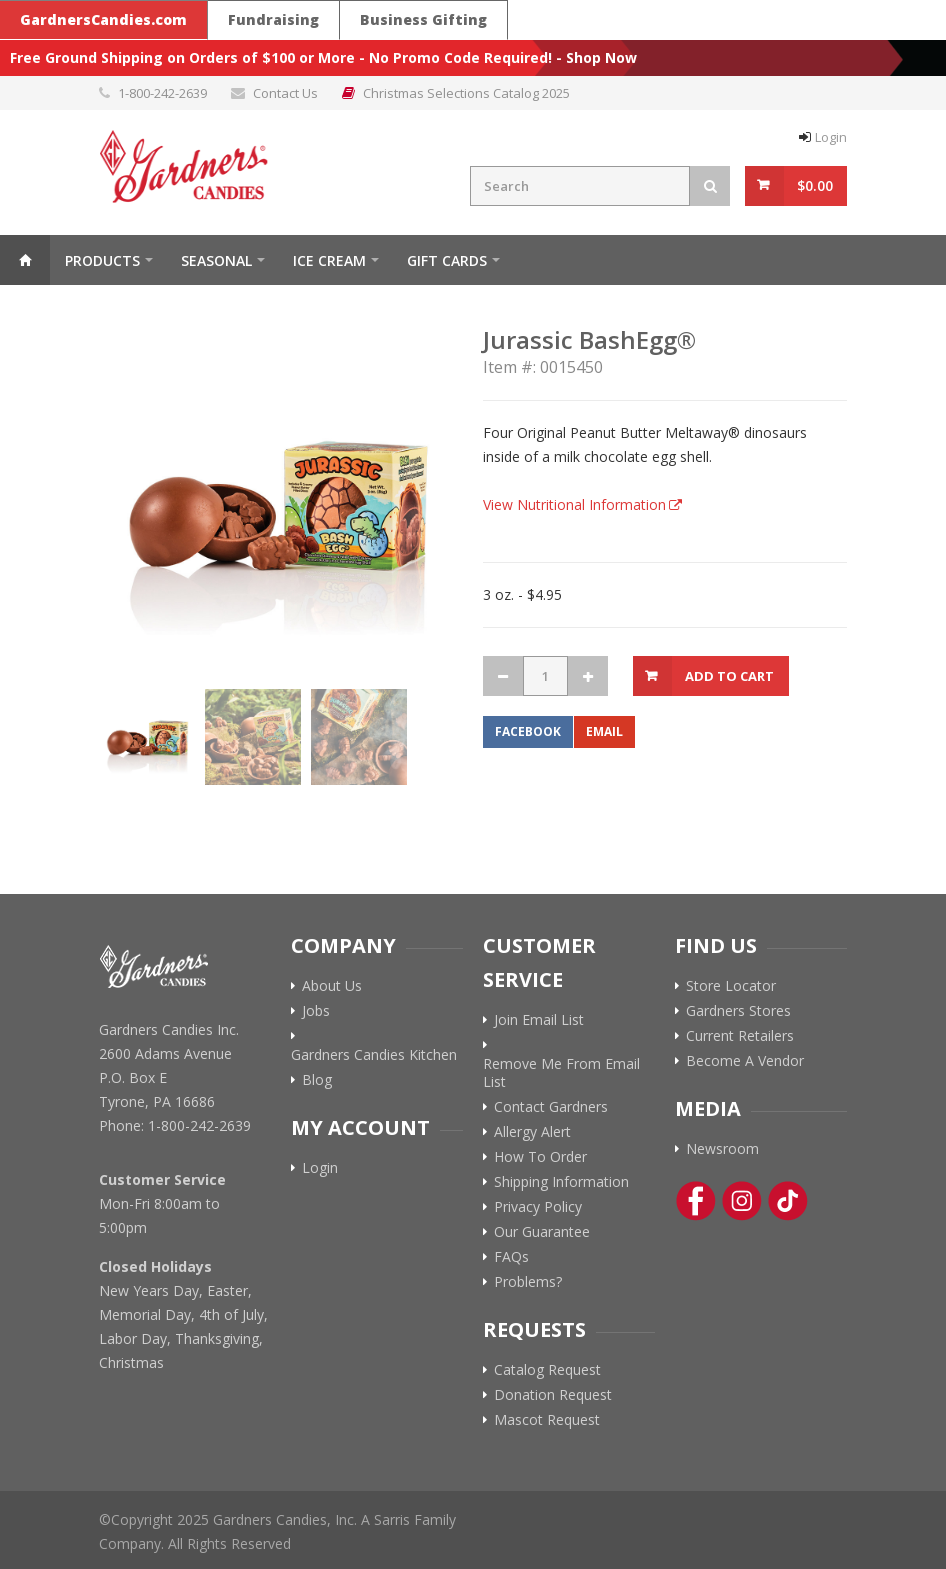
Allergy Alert (532, 1132)
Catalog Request (547, 1370)
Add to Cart (729, 676)
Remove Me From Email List (561, 1073)
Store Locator (731, 986)
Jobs (316, 1011)
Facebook (528, 731)
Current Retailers (740, 1036)
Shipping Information (561, 1182)
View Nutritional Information (574, 504)
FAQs (511, 1257)
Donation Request (553, 1395)
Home (25, 260)
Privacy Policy (538, 1207)
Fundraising (273, 19)
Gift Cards (447, 260)
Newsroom (722, 1149)
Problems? (528, 1282)
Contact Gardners (551, 1107)
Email (604, 731)
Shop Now (601, 57)
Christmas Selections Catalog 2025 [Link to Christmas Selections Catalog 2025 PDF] (466, 93)
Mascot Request (547, 1420)
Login (831, 137)
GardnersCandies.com (103, 19)
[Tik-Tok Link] (788, 1201)
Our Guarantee (542, 1232)
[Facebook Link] (696, 1201)
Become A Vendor (745, 1061)
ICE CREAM (329, 260)
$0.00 (815, 185)
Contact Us (285, 93)
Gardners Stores (738, 1011)
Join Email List (539, 1020)
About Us (332, 986)
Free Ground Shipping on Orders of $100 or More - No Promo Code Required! (281, 57)
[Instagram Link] (742, 1201)
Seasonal (216, 260)
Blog (317, 1080)
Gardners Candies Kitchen (374, 1055)
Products (102, 260)
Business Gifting (423, 19)
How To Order (540, 1157)
